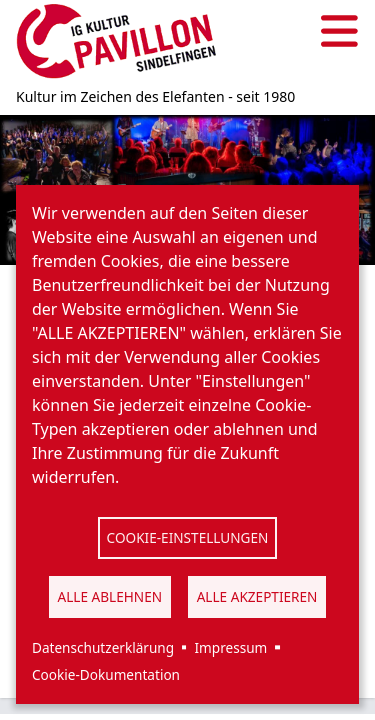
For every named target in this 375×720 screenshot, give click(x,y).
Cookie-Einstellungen (188, 537)
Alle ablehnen (110, 596)
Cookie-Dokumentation (106, 674)
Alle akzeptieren (257, 596)
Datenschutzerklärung (103, 647)
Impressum (230, 647)
